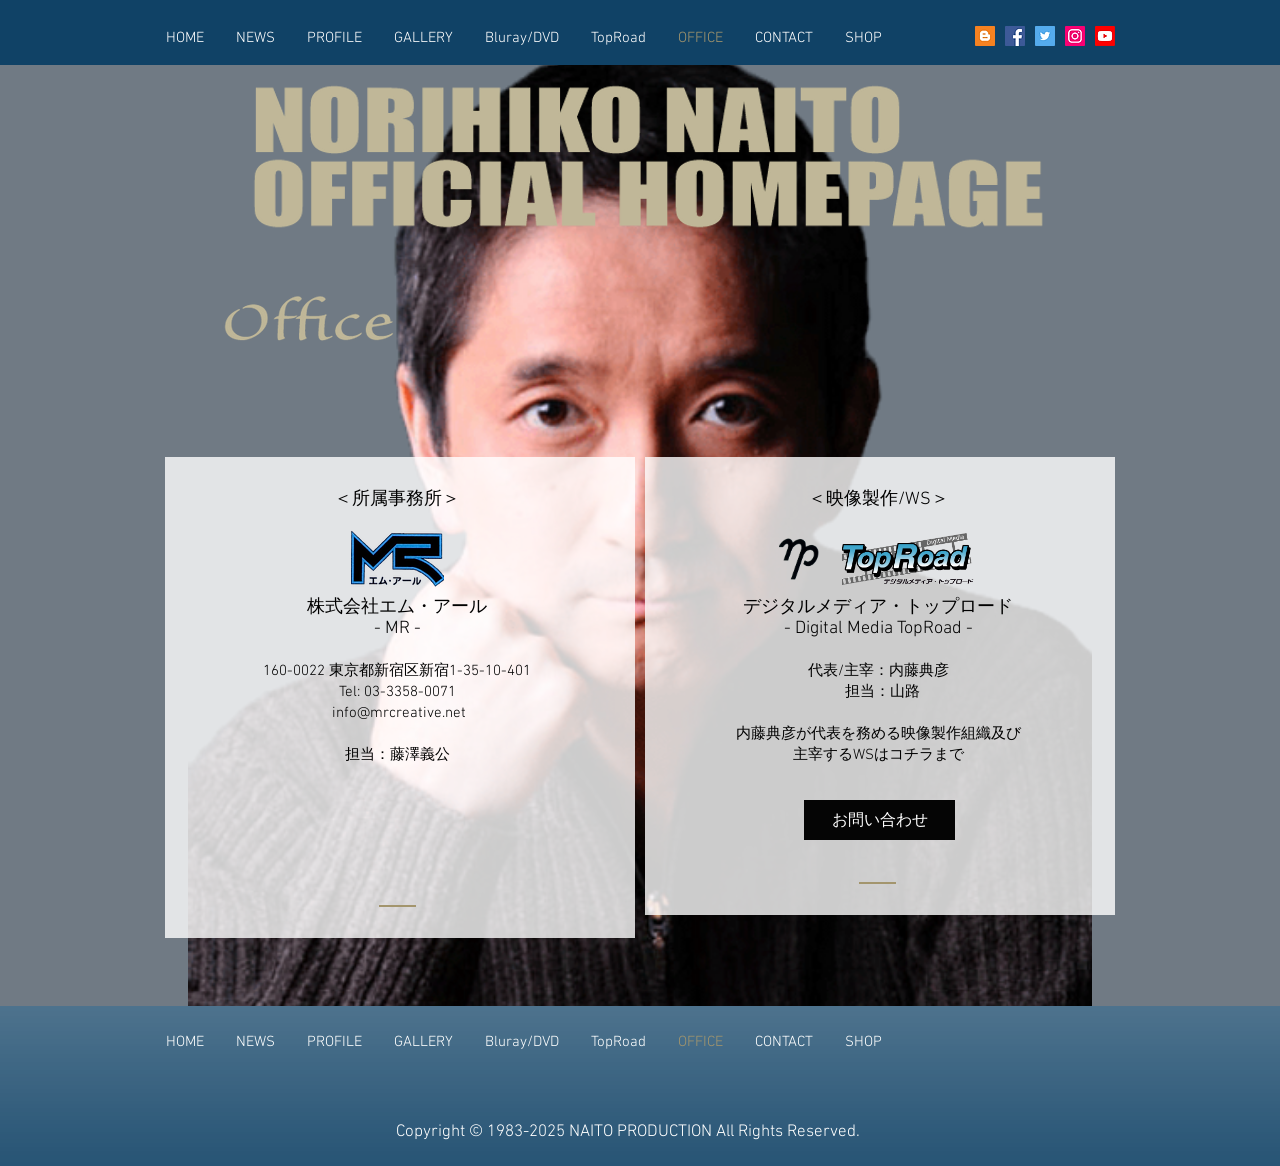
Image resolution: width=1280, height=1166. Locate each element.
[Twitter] (1045, 36)
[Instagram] (1075, 36)
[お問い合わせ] (879, 820)
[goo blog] (985, 36)
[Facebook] (1015, 36)
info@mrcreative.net (399, 713)
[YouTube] (1105, 36)
